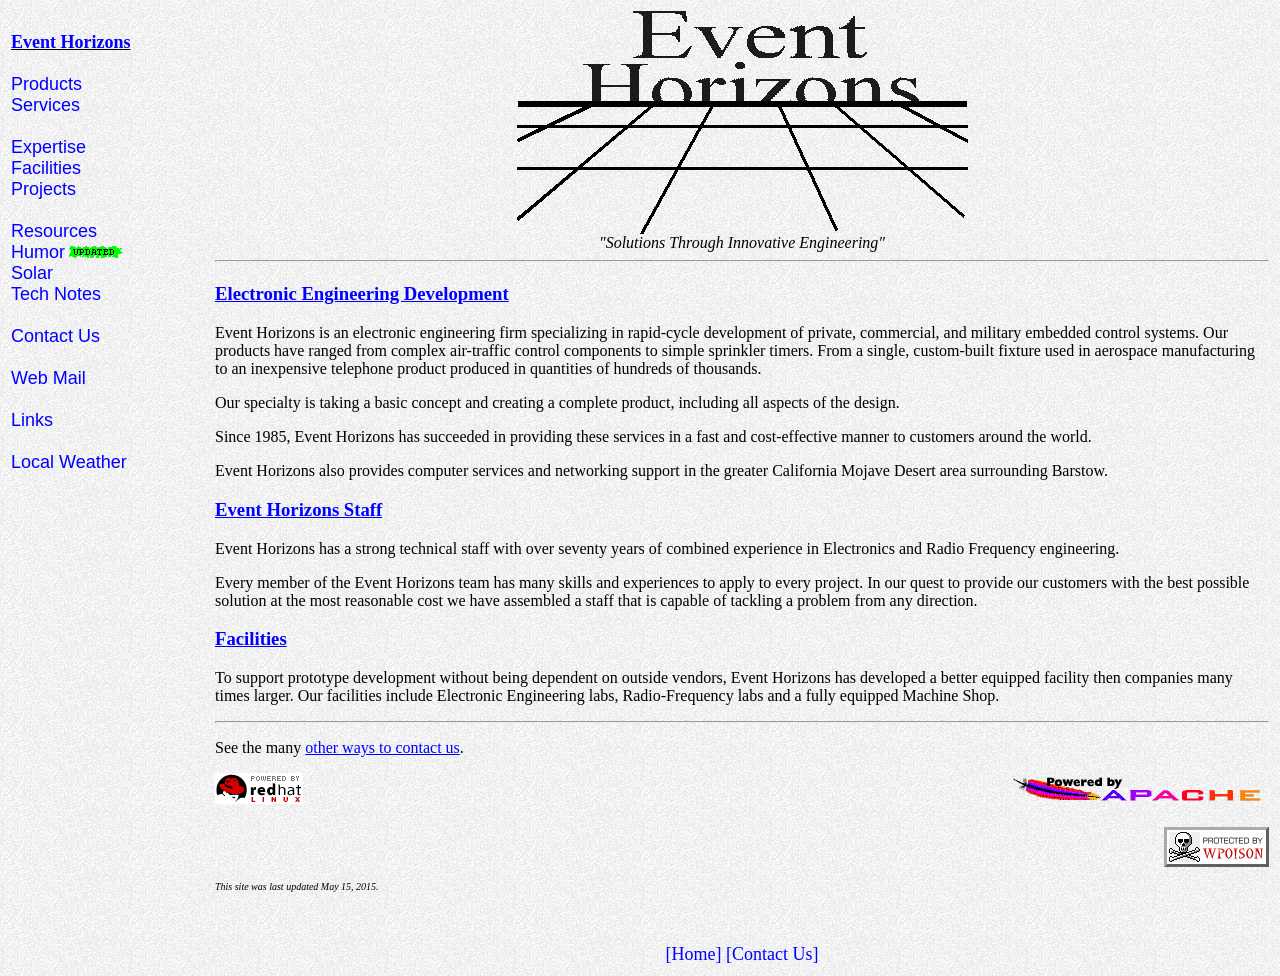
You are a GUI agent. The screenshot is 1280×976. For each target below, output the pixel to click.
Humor (38, 252)
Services (45, 105)
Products (46, 84)
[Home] (694, 954)
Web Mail (48, 378)
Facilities (46, 168)
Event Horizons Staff (298, 509)
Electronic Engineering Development (362, 293)
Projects (43, 189)
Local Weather (69, 462)
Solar (32, 273)
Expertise (48, 147)
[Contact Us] (772, 954)
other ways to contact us (382, 747)
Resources (54, 231)
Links (32, 420)
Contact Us (55, 336)
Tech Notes (56, 294)
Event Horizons (71, 42)
